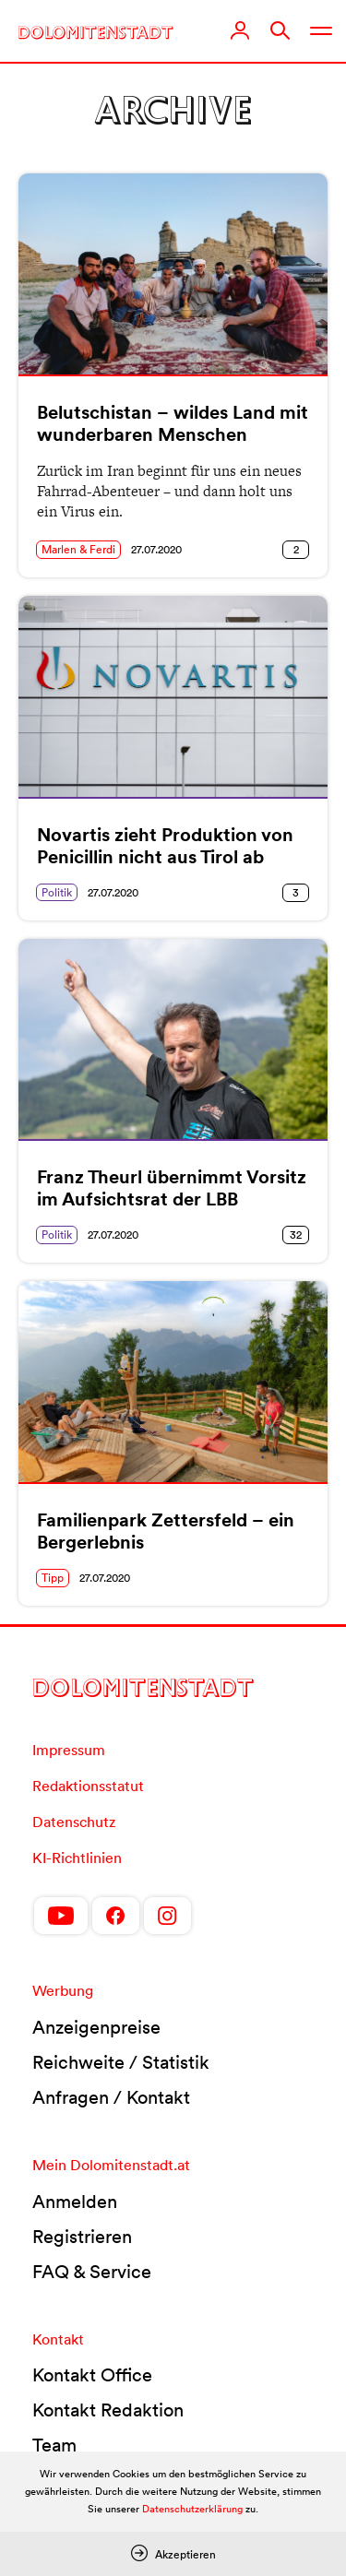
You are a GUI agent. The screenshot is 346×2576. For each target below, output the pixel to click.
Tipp (53, 1577)
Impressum (68, 1749)
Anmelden (74, 2201)
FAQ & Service (91, 2272)
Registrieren (82, 2237)
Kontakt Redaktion (108, 2410)
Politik (57, 892)
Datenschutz (73, 1821)
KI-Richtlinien (77, 1857)
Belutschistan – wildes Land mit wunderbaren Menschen (172, 423)
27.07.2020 (156, 549)
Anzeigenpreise (96, 2027)
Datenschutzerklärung (192, 2508)
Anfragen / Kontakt (111, 2097)
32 (296, 1234)
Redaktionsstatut (88, 1785)
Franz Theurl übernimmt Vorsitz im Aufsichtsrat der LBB (171, 1188)
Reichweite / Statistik (120, 2062)
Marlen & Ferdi (78, 549)
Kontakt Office (92, 2375)
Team (54, 2445)
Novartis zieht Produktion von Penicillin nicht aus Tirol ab (165, 846)
